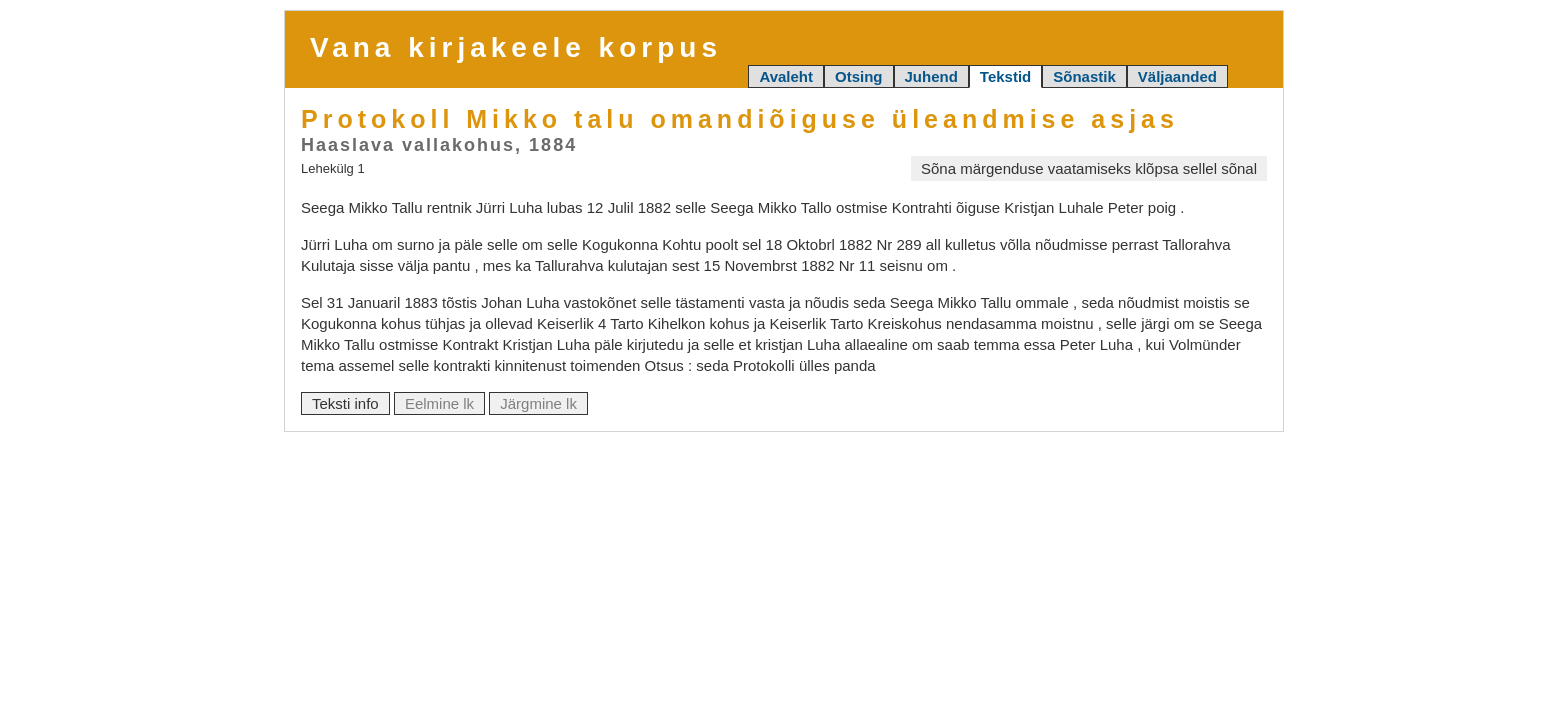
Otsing (859, 76)
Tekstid (1005, 76)
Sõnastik (1084, 76)
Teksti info (345, 403)
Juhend (931, 76)
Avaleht (786, 76)
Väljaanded (1177, 76)
